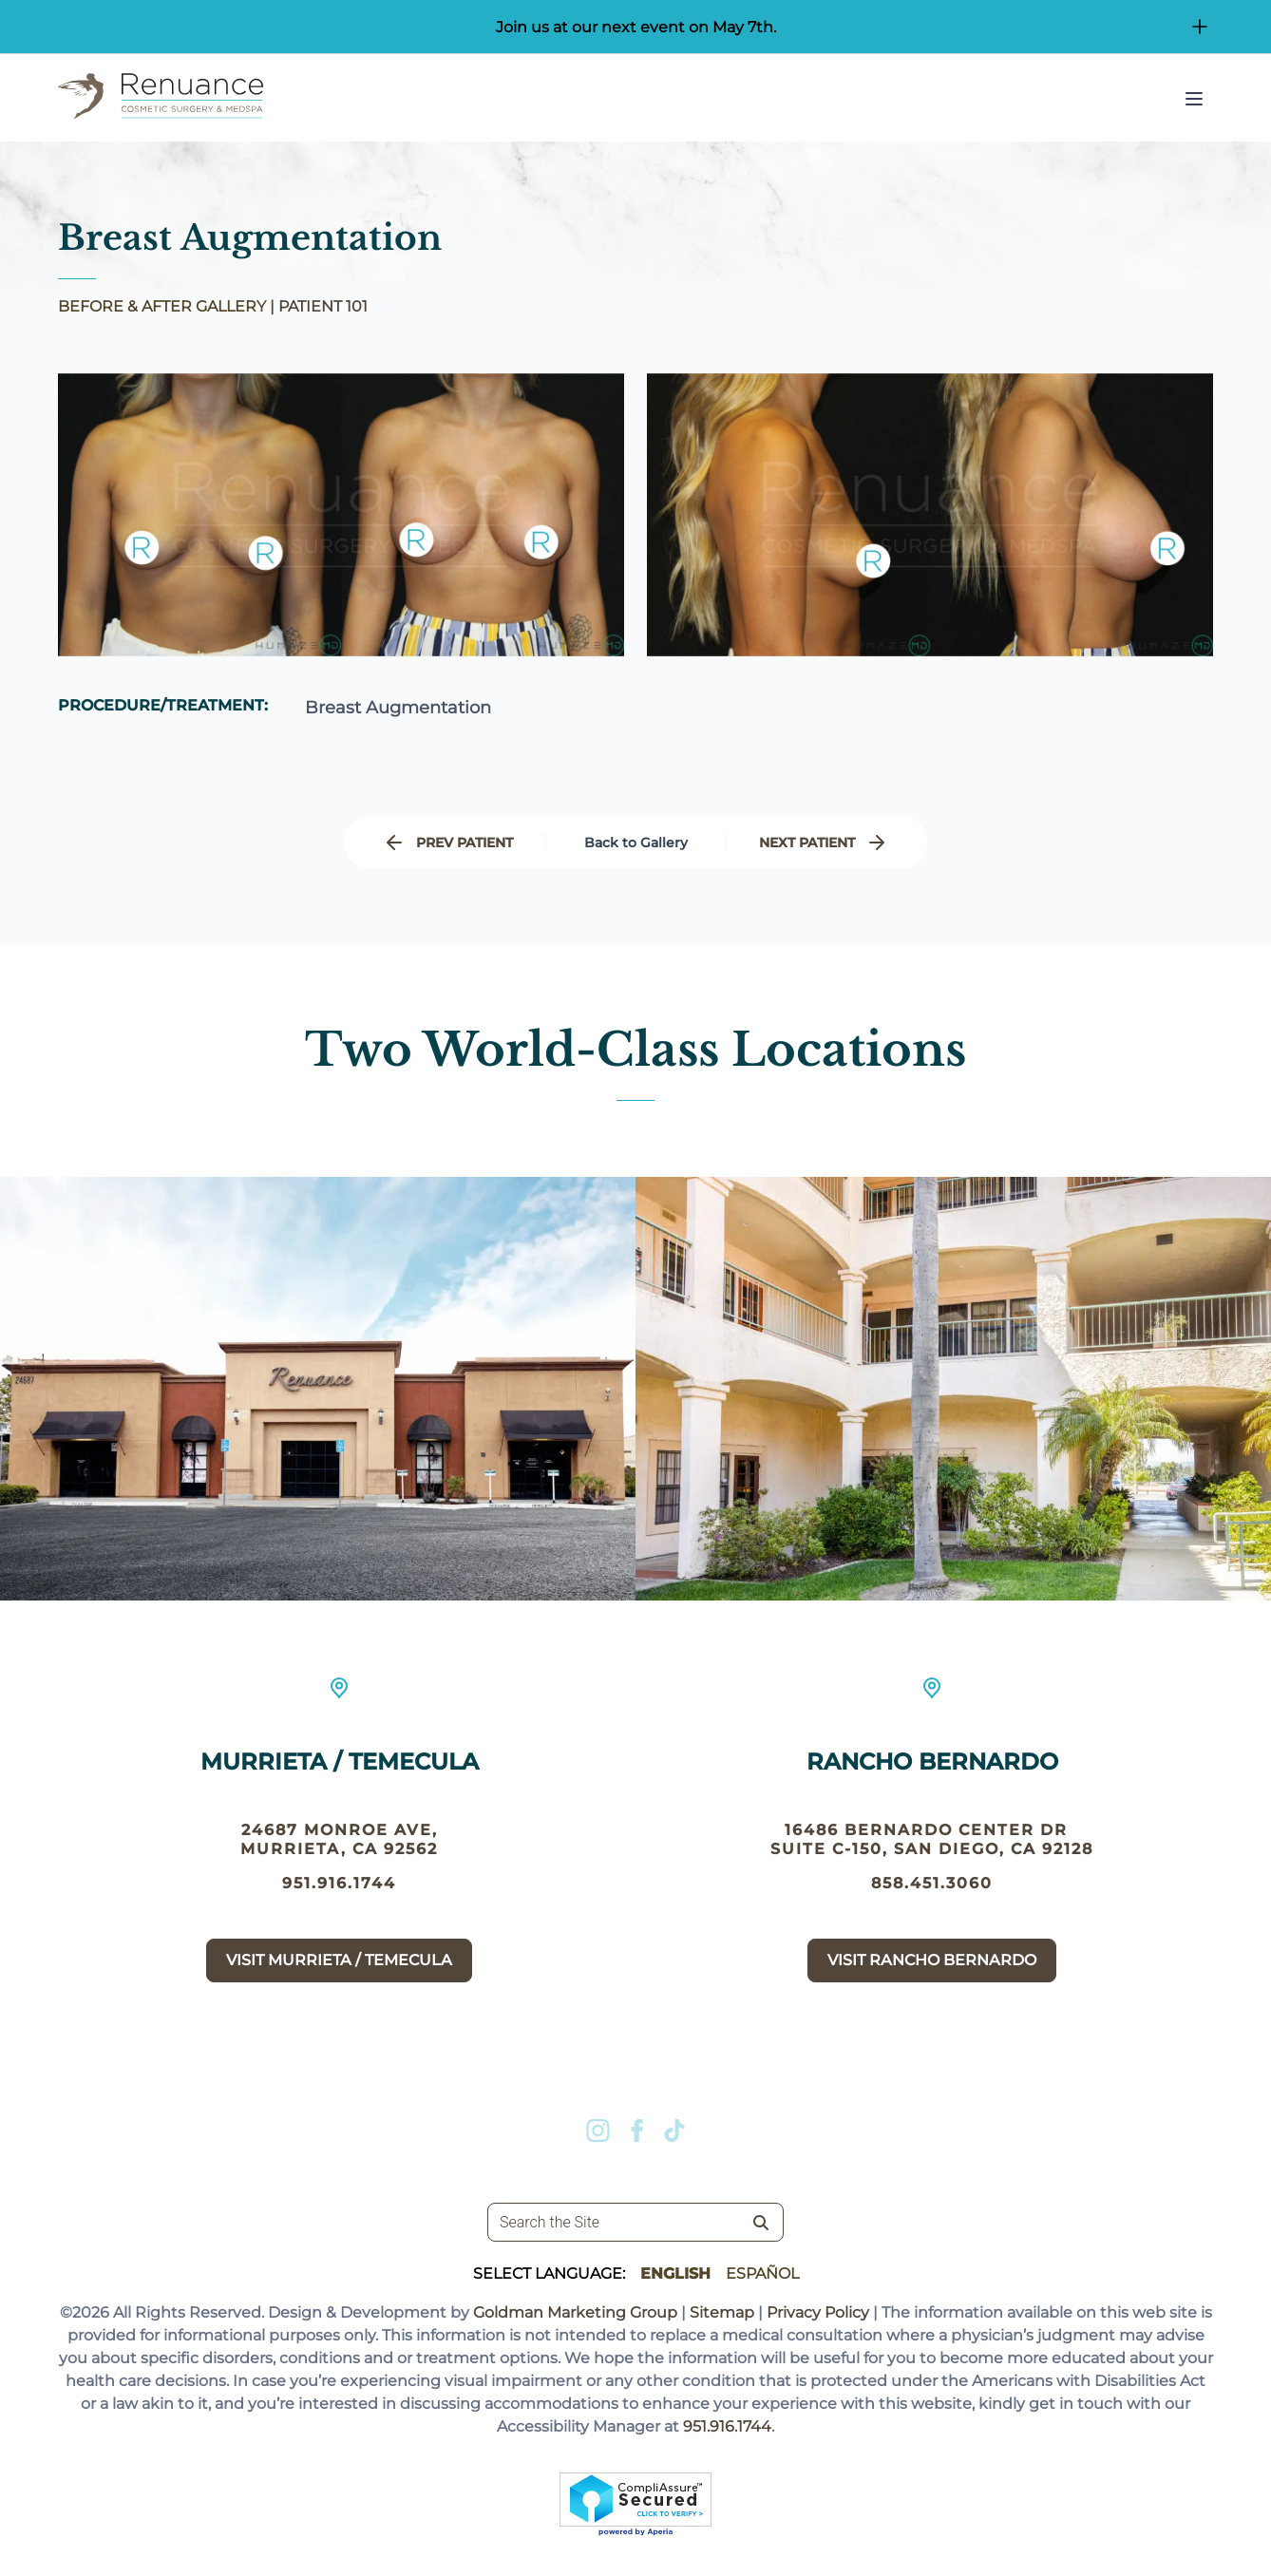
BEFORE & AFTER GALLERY (162, 306)
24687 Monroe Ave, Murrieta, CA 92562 (339, 1846)
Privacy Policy (818, 2312)
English (675, 2273)
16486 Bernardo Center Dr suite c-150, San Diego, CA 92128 (931, 1865)
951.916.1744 (339, 1890)
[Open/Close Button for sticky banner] (1199, 26)
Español (762, 2273)
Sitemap (722, 2312)
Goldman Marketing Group (575, 2312)
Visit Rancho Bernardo (931, 1986)
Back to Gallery (636, 842)
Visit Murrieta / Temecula (339, 1967)
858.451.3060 (932, 1909)
